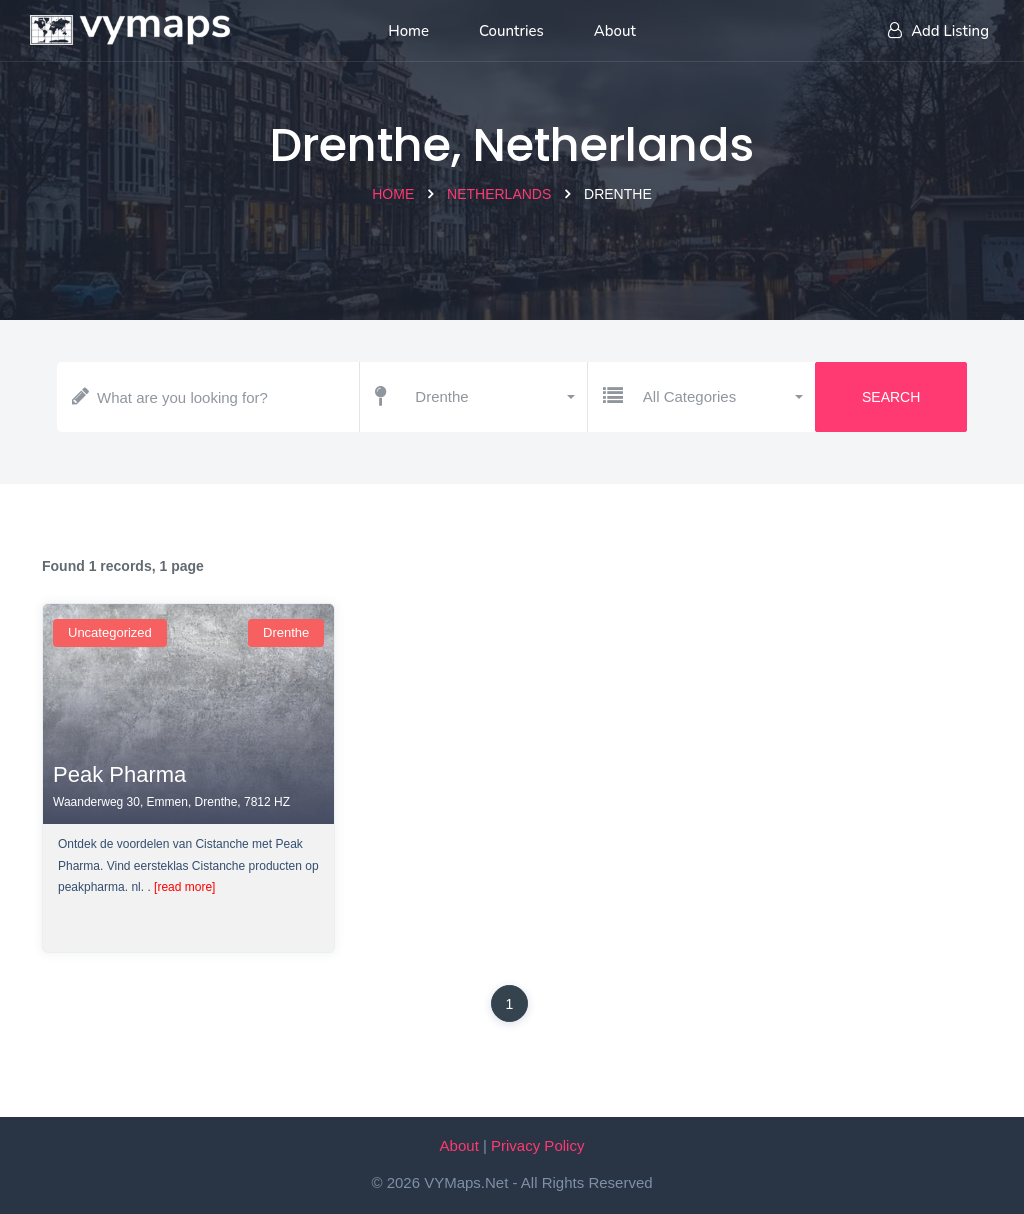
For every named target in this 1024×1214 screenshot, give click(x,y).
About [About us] (615, 31)
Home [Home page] (408, 31)
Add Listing (938, 31)
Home (393, 194)
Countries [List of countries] (511, 31)
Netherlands (499, 194)
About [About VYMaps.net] (459, 1145)
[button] (493, 397)
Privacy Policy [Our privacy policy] (537, 1145)
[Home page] (130, 25)
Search (891, 397)
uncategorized (110, 632)
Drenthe (286, 632)
